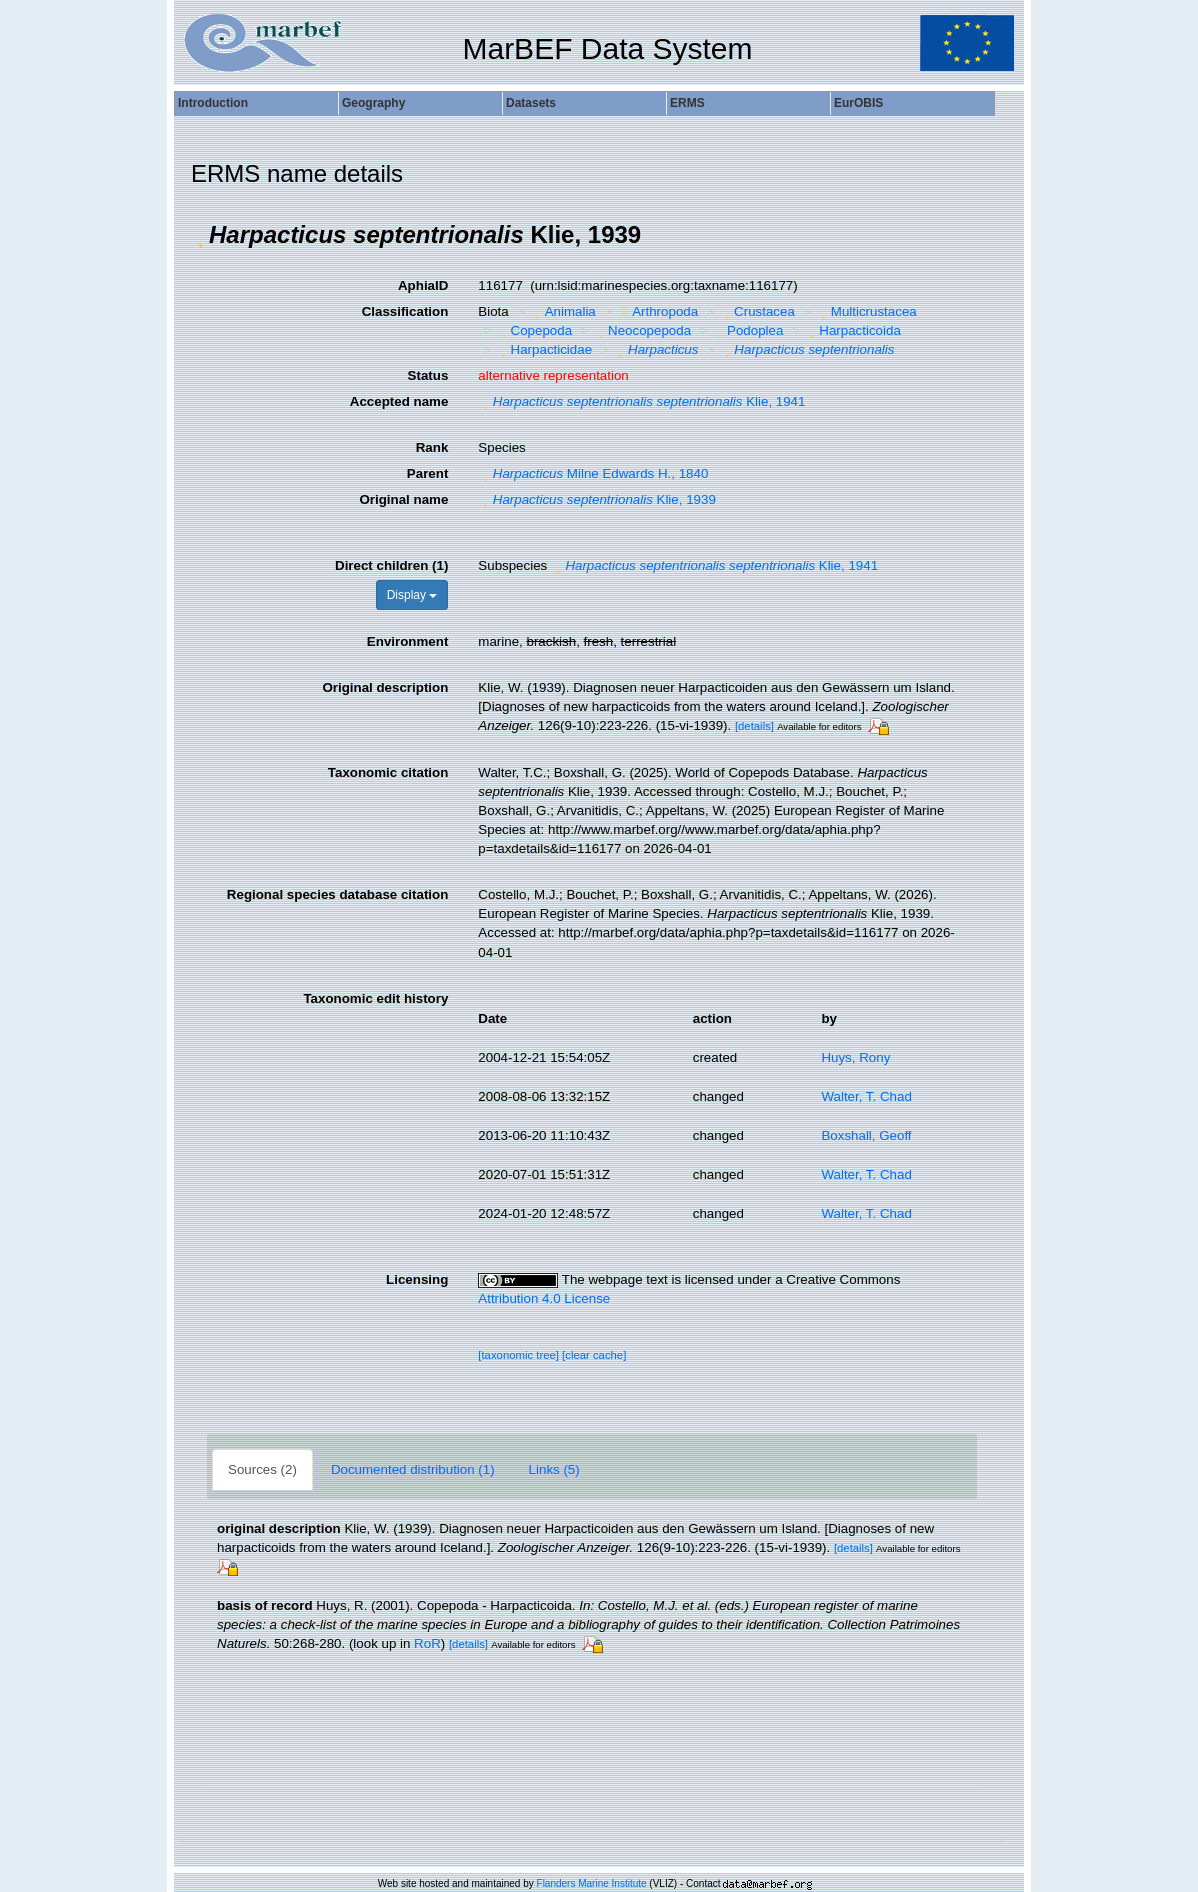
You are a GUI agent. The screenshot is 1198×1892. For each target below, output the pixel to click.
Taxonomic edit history (375, 998)
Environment (407, 641)
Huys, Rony (855, 1057)
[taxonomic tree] (518, 1355)
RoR (427, 1643)
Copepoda (534, 330)
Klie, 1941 (641, 401)
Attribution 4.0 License (544, 1298)
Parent (427, 473)
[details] (754, 726)
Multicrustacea (866, 311)
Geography (373, 103)
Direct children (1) (391, 565)
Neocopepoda (642, 330)
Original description (385, 687)
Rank (432, 447)
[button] (200, 235)
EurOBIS (858, 103)
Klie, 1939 (596, 499)
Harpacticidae (544, 349)
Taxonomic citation (388, 772)
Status (428, 375)
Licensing (417, 1279)
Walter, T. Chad (866, 1096)
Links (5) (554, 1469)
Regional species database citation (337, 894)
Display (412, 595)
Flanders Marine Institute (592, 1883)
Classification (405, 311)
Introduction (213, 103)
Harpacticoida (853, 330)
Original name (403, 499)
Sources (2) (262, 1469)
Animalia (563, 311)
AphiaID (423, 285)
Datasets (531, 103)
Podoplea (748, 330)
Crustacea (757, 311)
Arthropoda (657, 311)
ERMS (687, 103)
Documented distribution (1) (413, 1469)
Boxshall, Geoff (866, 1135)
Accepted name (399, 401)
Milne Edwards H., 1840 (593, 473)
